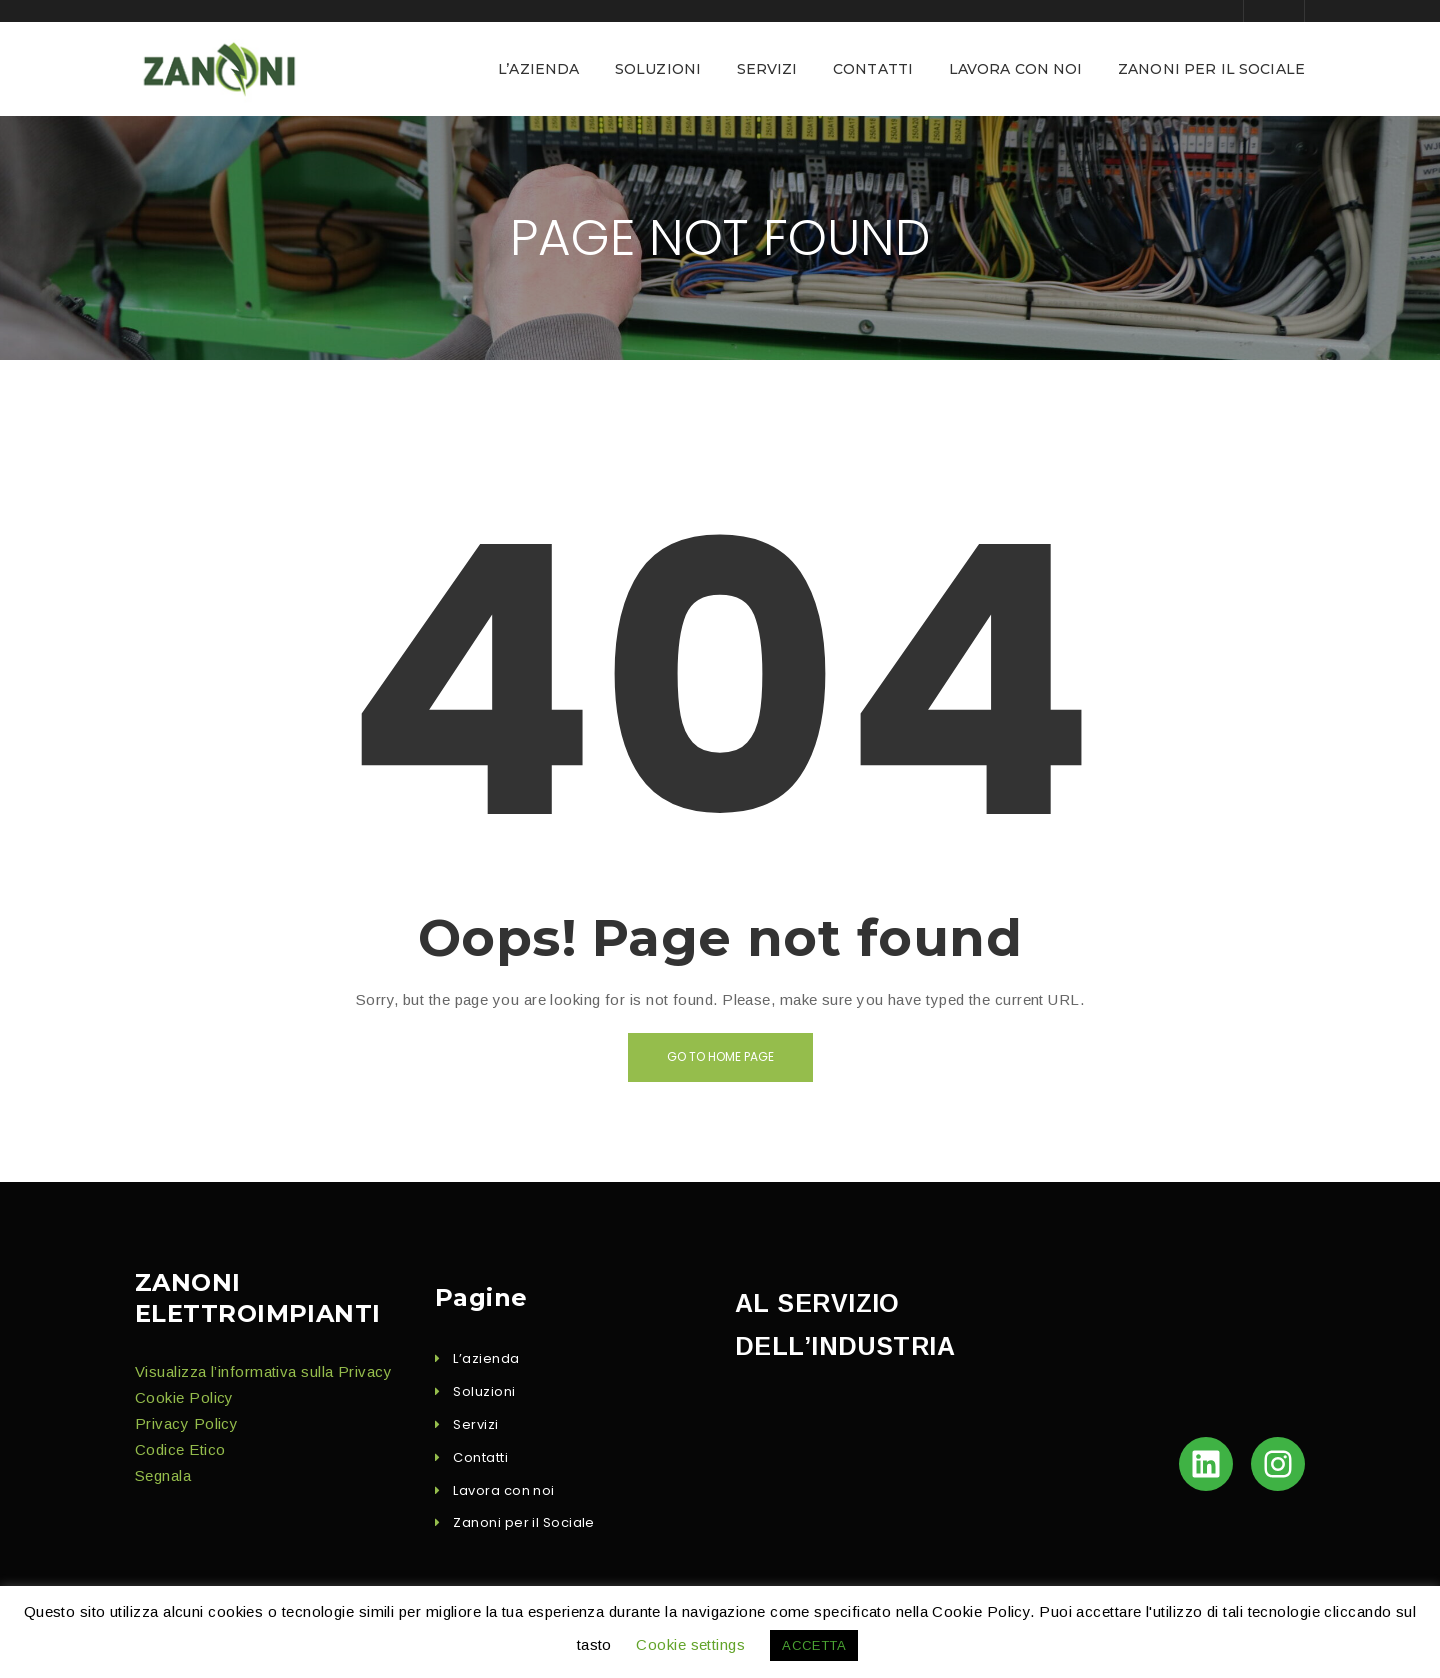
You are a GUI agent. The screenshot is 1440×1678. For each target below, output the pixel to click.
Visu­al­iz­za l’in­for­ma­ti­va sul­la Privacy (263, 1371)
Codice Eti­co (180, 1449)
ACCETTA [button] (814, 1645)
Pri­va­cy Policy (186, 1423)
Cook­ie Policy (184, 1397)
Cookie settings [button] (690, 1644)
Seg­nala (163, 1475)
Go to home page (720, 1056)
